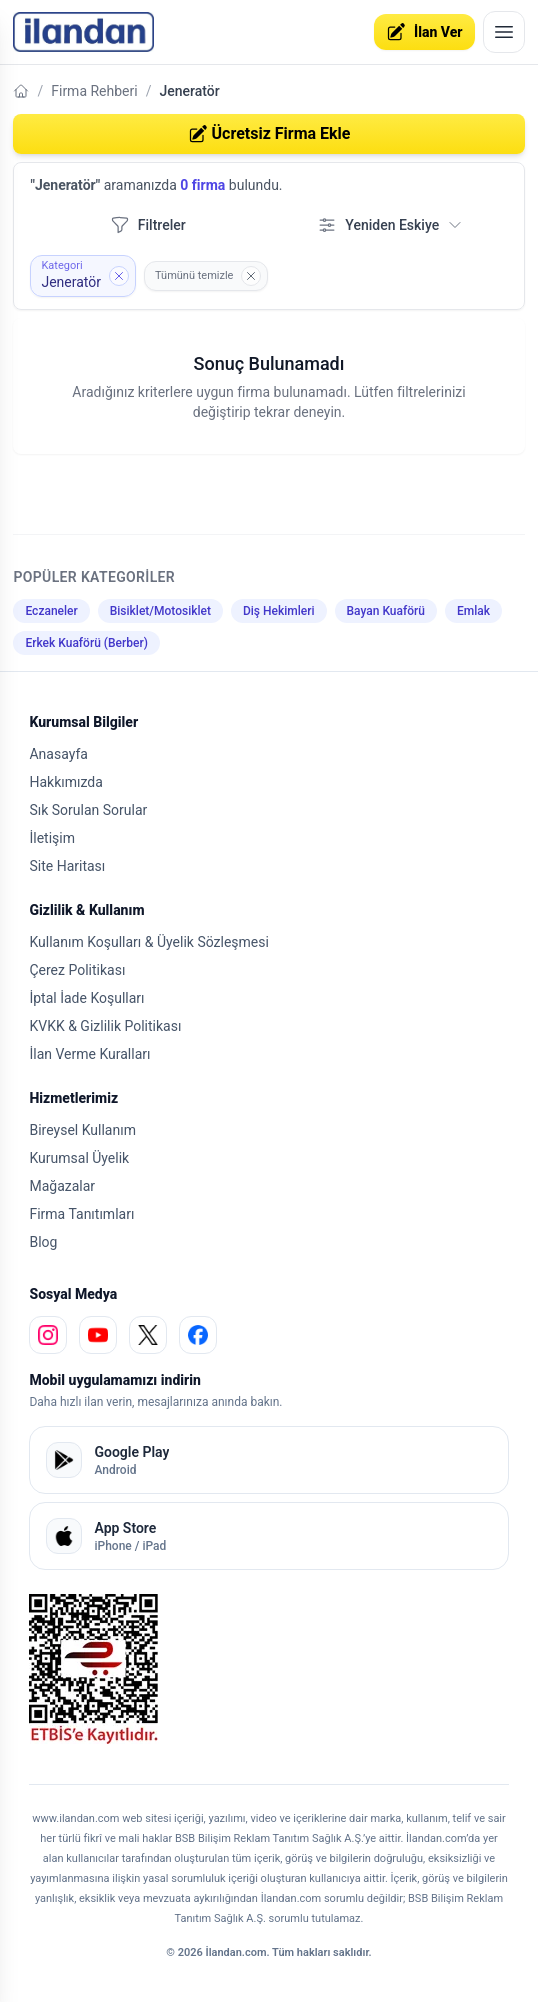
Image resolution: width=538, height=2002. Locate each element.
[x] (148, 1335)
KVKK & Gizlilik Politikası (105, 1026)
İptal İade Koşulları (86, 998)
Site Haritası (67, 866)
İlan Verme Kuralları (89, 1054)
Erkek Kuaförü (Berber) (86, 643)
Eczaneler (51, 611)
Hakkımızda (65, 782)
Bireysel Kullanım (82, 1130)
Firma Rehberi (94, 91)
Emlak (473, 611)
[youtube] (98, 1335)
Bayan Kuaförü (386, 611)
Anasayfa (58, 754)
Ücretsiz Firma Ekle (269, 134)
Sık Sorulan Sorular (88, 810)
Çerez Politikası (77, 970)
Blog (43, 1242)
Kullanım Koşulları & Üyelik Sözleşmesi (148, 942)
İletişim (52, 838)
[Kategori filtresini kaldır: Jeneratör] (83, 276)
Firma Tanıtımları (81, 1214)
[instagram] (48, 1335)
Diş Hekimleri (279, 611)
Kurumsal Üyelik (79, 1158)
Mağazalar (62, 1186)
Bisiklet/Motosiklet (160, 611)
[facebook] (198, 1335)
